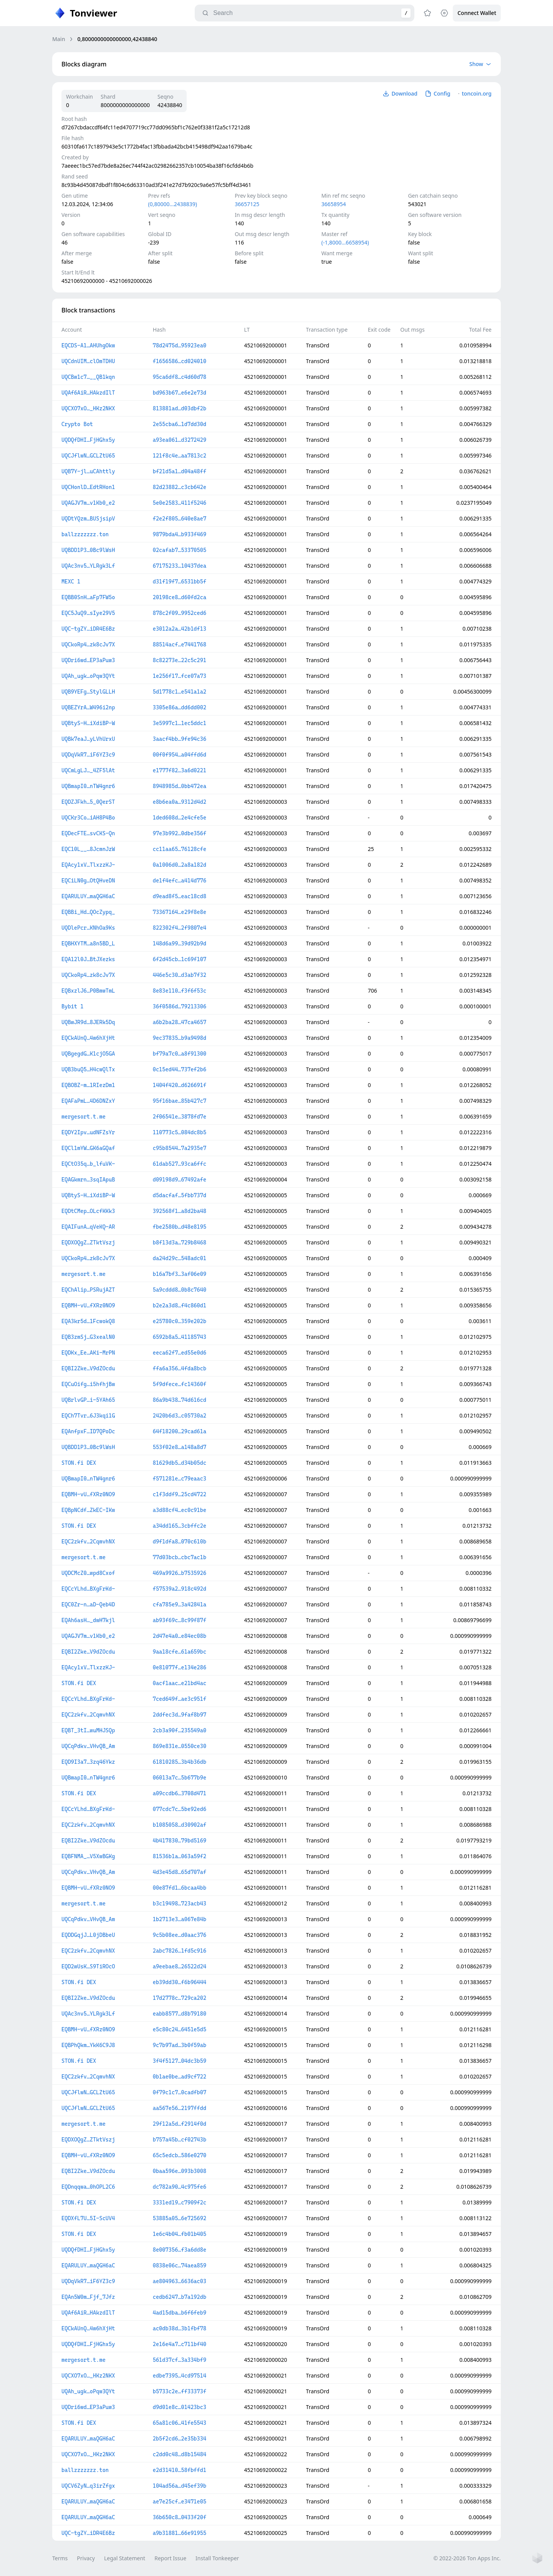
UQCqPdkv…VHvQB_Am (88, 1746)
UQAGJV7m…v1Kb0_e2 (88, 503)
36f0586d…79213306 (179, 1006)
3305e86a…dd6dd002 (179, 707)
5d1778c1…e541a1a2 (179, 692)
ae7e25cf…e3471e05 (179, 2501)
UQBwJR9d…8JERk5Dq (88, 1022)
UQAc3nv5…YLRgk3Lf (88, 566)
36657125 (247, 204)
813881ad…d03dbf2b (179, 408)
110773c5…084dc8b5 (179, 1132)
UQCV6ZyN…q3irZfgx (88, 2486)
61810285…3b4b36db (179, 1762)
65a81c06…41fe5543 (179, 2423)
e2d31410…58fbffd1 (179, 2470)
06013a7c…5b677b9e (179, 1778)
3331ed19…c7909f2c (179, 2202)
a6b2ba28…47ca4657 (179, 1022)
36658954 (333, 204)
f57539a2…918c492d (179, 1589)
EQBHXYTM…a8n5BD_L (88, 943)
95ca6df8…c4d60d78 (179, 377)
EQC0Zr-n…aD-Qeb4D (88, 1604)
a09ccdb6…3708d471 (179, 1793)
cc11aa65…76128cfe (179, 849)
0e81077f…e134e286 (179, 1667)
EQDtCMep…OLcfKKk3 (88, 1211)
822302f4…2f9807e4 (179, 928)
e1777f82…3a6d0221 (179, 770)
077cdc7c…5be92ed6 (179, 1809)
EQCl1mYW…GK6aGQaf (88, 1148)
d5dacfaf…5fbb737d (179, 1195)
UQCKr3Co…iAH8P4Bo (88, 818)
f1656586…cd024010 (179, 361)
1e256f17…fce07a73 (179, 676)
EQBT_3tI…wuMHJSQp (88, 1730)
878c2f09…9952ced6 (179, 613)
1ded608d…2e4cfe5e (179, 818)
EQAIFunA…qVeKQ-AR (88, 1227)
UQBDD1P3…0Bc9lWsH (88, 550)
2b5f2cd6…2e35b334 (179, 2439)
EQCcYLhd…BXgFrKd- (88, 1589)
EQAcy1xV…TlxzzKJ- (88, 865)
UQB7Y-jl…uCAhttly (88, 471)
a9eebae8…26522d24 (179, 1966)
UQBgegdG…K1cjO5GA (88, 1054)
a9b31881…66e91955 (179, 2533)
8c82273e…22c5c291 (179, 660)
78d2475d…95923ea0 (179, 345)
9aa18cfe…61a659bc (179, 1652)
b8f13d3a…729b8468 (179, 1242)
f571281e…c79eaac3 (179, 1479)
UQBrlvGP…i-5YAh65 (88, 1400)
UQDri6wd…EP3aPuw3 (88, 660)
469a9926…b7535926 (179, 1573)
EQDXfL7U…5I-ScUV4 (88, 2218)
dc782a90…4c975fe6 (179, 2187)
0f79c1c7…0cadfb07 (179, 2092)
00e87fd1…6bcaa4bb (179, 1888)
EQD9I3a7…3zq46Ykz (88, 1762)
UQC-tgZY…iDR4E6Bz (88, 629)
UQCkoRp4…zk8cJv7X (88, 644)
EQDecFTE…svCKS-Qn (88, 833)
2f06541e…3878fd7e (179, 1117)
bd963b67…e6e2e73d (179, 393)
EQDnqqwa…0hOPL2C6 (88, 2187)
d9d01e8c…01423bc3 (179, 2407)
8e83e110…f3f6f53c (179, 991)
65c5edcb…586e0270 (179, 2155)
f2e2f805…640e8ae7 (179, 519)
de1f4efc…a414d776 (179, 880)
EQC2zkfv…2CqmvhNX (88, 1541)
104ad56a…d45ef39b (179, 2486)
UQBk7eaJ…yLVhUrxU (88, 739)
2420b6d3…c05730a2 (179, 1416)
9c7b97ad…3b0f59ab (179, 2045)
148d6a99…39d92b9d (179, 943)
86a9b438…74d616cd (179, 1400)
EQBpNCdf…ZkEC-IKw (88, 1510)
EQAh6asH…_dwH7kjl (88, 1620)
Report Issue (170, 2558)
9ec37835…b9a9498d (179, 1038)
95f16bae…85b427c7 (179, 1101)
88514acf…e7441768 (179, 644)
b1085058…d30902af (179, 1825)
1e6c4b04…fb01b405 (179, 2234)
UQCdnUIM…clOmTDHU (88, 361)
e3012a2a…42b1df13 (179, 629)
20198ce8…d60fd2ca (179, 597)
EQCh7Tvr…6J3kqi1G (88, 1416)
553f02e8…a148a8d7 (179, 1447)
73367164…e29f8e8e (179, 912)
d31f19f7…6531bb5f (179, 581)
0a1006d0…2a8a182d (179, 865)
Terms (60, 2558)
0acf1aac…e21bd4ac (179, 1683)
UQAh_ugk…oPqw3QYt (88, 676)
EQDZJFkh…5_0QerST (88, 802)
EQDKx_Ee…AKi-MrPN (88, 1353)
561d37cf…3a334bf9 (179, 2360)
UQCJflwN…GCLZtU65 (88, 456)
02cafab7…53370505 (179, 550)
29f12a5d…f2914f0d (179, 2124)
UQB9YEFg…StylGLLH (88, 692)
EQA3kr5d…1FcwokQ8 (88, 1321)
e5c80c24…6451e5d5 (179, 2029)
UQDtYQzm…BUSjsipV (88, 519)
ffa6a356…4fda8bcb (179, 1368)
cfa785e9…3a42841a (179, 1604)
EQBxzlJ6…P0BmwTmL (88, 991)
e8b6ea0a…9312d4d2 (179, 802)
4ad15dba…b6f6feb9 (179, 2313)
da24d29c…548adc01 (179, 1258)
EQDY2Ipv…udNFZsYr (88, 1132)
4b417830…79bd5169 (179, 1840)
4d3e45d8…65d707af (179, 1872)
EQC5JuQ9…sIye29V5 (88, 613)
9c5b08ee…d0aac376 (179, 1935)
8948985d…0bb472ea (179, 786)
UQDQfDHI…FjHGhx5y (88, 440)
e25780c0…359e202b (179, 1321)
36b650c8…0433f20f (179, 2517)
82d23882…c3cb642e (179, 487)
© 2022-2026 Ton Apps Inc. (467, 2558)
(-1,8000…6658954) (345, 242)
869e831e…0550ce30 (179, 1746)
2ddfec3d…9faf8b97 (179, 1715)
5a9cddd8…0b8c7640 (179, 1290)
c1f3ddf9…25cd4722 (179, 1494)
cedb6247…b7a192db (179, 2297)
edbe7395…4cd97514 (179, 2376)
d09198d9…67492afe (179, 1179)
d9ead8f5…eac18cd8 (179, 896)
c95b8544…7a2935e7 (179, 1148)
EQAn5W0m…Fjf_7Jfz (88, 2297)
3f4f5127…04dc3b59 (179, 2061)
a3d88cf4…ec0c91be (179, 1510)
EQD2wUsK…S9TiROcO (88, 1966)
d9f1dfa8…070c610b (179, 1541)
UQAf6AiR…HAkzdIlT (88, 393)
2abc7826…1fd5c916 (179, 1951)
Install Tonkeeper (217, 2558)
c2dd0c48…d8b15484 (179, 2454)
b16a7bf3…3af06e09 (179, 1274)
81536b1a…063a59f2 (179, 1856)
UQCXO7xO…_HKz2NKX (88, 408)
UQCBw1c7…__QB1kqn (88, 377)
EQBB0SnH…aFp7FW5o (88, 597)
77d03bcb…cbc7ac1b (179, 1557)
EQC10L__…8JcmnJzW (88, 849)
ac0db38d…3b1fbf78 (179, 2328)
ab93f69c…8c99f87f (179, 1620)
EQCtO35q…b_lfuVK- (88, 1164)
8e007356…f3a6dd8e (179, 2250)
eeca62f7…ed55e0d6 (179, 1353)
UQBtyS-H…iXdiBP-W (88, 723)
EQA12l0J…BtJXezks (88, 959)
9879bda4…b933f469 (179, 534)
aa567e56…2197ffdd (179, 2108)
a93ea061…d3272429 (179, 440)
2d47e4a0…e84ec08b (179, 1636)
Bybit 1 (72, 1006)
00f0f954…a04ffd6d (179, 755)
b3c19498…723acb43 (179, 1903)
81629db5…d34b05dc (179, 1463)
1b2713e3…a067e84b (179, 1919)
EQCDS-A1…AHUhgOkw (88, 345)
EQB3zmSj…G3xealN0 (88, 1337)
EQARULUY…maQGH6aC (88, 896)
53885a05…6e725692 (179, 2218)
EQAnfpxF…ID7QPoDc (88, 1431)
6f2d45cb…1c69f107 (179, 959)
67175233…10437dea (179, 566)
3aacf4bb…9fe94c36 (179, 739)
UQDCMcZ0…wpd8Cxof (88, 1573)
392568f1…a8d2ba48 (179, 1211)
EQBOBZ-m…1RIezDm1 (88, 1085)
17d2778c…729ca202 (179, 1998)
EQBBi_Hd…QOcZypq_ (88, 912)
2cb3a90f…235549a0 (179, 1730)
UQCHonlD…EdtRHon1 (88, 487)
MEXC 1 (70, 581)
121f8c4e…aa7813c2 (179, 456)
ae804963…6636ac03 (179, 2281)
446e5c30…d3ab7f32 (179, 975)
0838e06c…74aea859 (179, 2265)
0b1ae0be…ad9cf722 (179, 2077)
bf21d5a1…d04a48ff (179, 471)
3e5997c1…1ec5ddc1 (179, 723)
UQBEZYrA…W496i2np (88, 707)
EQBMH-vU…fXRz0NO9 (88, 1305)
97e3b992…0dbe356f (179, 833)
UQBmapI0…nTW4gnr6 (88, 786)
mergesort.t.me (83, 1117)
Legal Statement (124, 2558)
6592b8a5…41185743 (179, 1337)
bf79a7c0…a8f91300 (179, 1054)
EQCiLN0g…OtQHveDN (88, 880)
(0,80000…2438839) (172, 204)
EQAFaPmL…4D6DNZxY (88, 1101)
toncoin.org (477, 93)
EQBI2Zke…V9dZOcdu (88, 1368)
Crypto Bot (77, 424)
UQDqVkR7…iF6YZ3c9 (88, 755)
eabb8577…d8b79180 (179, 2014)
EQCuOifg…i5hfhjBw (88, 1384)
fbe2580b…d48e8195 (179, 1227)
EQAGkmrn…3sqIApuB (88, 1179)
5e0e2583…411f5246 (179, 503)
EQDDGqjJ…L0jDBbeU (88, 1935)
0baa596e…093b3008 (179, 2171)
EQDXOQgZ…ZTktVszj (88, 1242)
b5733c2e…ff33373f (179, 2391)
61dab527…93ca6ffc (179, 1164)
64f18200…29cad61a (179, 1431)
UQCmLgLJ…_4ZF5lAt (88, 770)
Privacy (86, 2558)
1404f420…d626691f (179, 1085)
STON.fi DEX (78, 1463)
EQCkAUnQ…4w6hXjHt (88, 1038)
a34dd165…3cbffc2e (179, 1526)
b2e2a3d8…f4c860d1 (179, 1305)
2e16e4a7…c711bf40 (179, 2344)
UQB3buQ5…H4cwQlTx (88, 1069)
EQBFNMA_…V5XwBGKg (88, 1856)
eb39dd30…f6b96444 (179, 1982)
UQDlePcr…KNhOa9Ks (88, 928)
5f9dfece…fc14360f (179, 1384)
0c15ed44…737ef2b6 (179, 1069)
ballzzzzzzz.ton (85, 534)
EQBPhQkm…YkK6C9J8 (88, 2045)
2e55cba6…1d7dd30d (179, 424)
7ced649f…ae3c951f (179, 1699)
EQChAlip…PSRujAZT (88, 1290)
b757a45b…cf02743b (179, 2139)
